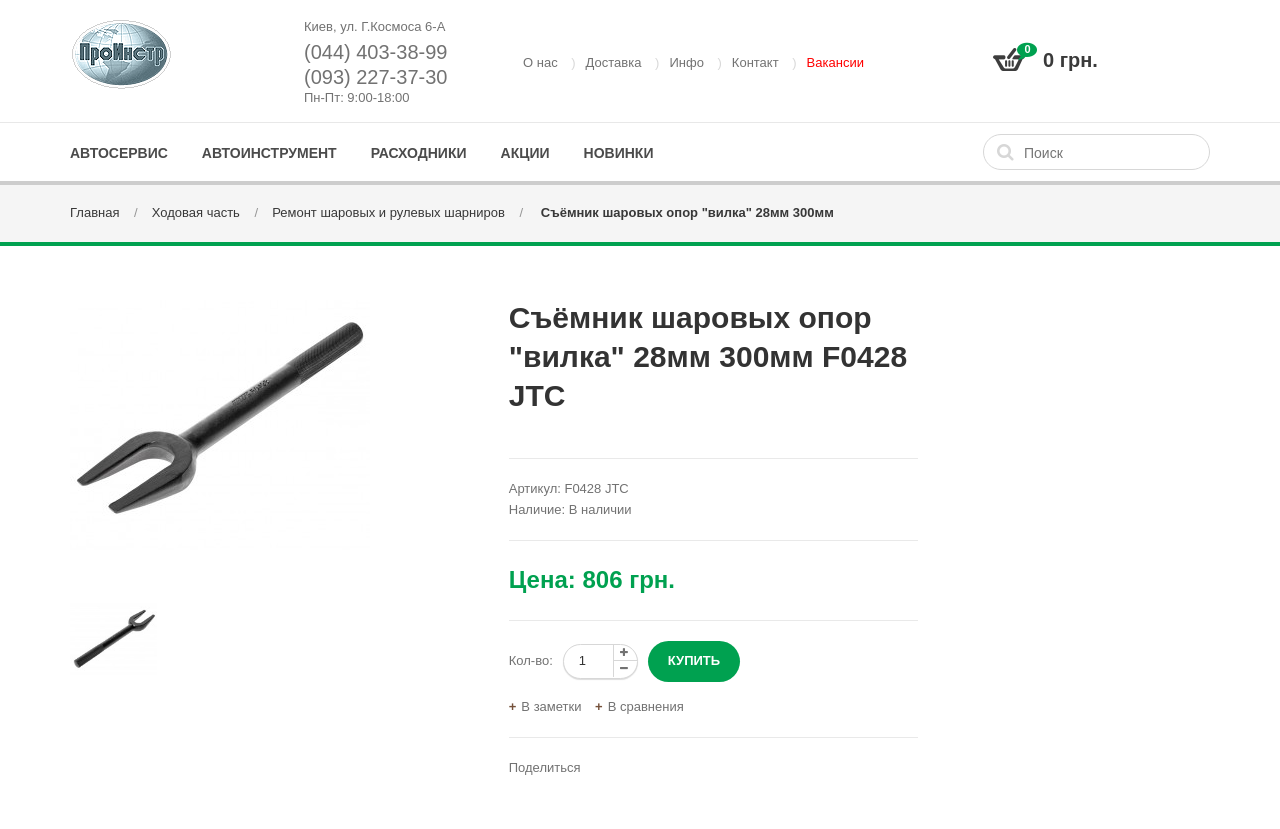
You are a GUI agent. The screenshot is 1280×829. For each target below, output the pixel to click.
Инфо (686, 62)
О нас (540, 62)
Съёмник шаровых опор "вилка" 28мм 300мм (685, 212)
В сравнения (646, 706)
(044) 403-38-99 (375, 52)
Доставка (614, 62)
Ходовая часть (196, 212)
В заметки (551, 706)
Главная (94, 212)
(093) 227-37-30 (375, 77)
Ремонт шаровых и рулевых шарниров (388, 212)
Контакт (755, 62)
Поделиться (545, 767)
